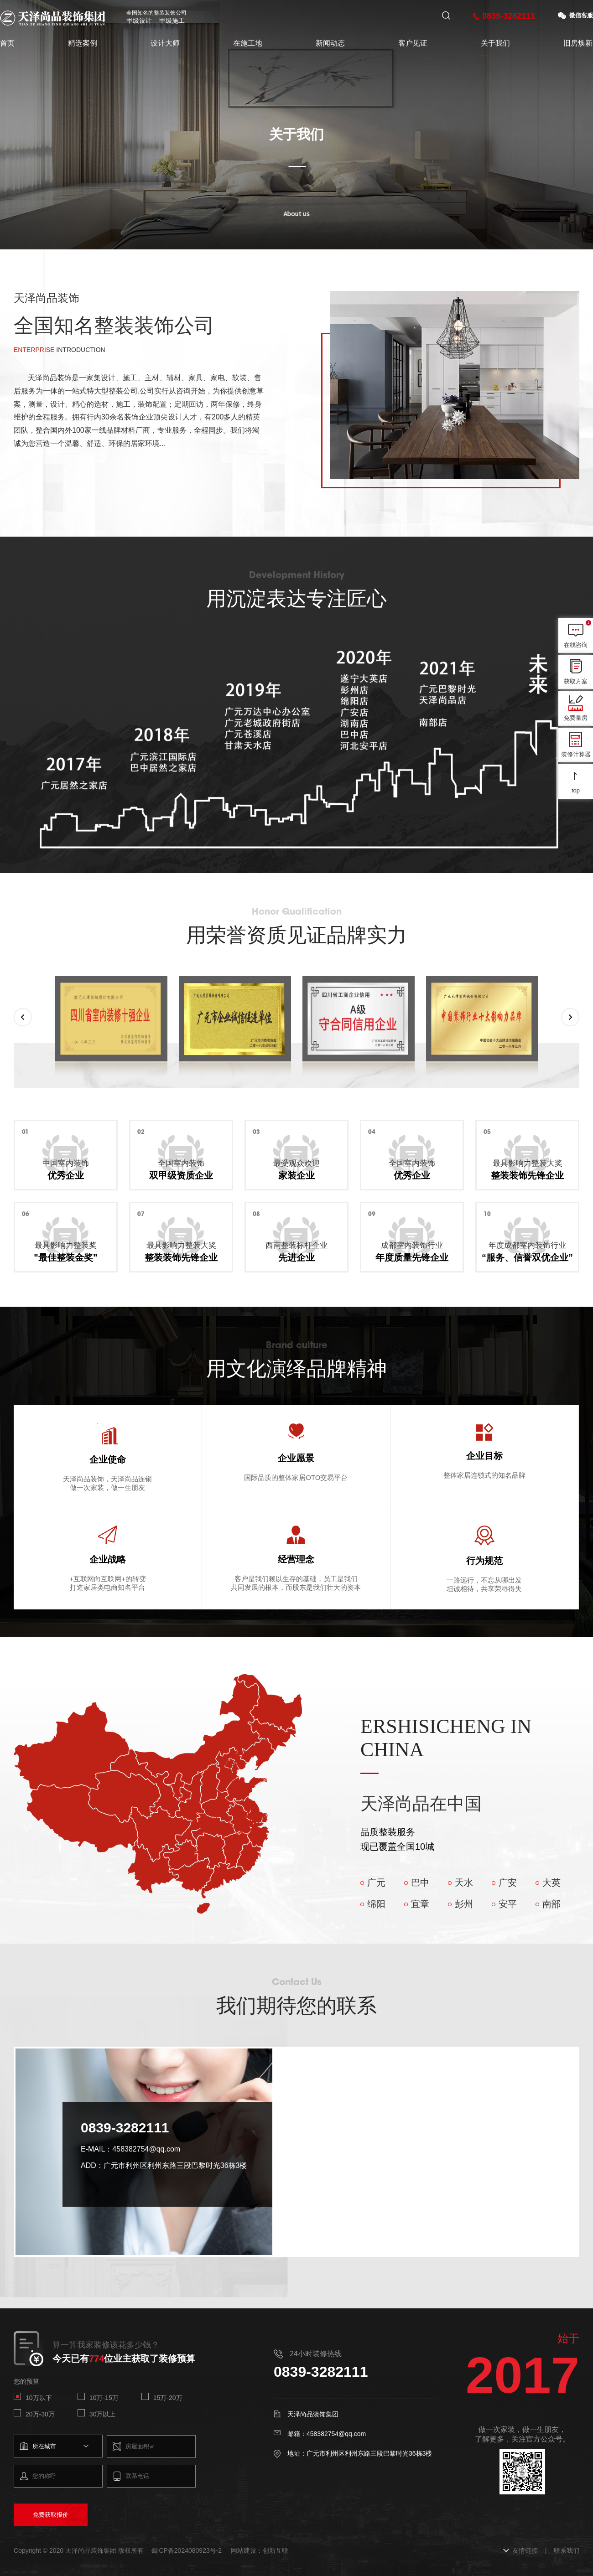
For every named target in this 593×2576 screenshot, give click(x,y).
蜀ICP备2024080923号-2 (186, 2550)
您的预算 (26, 2381)
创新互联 (275, 2550)
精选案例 (82, 43)
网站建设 (243, 2550)
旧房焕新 (578, 43)
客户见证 (412, 43)
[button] (23, 1017)
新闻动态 (330, 43)
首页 (7, 43)
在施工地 (247, 43)
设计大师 (165, 43)
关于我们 (495, 43)
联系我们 (566, 2550)
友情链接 (525, 2550)
